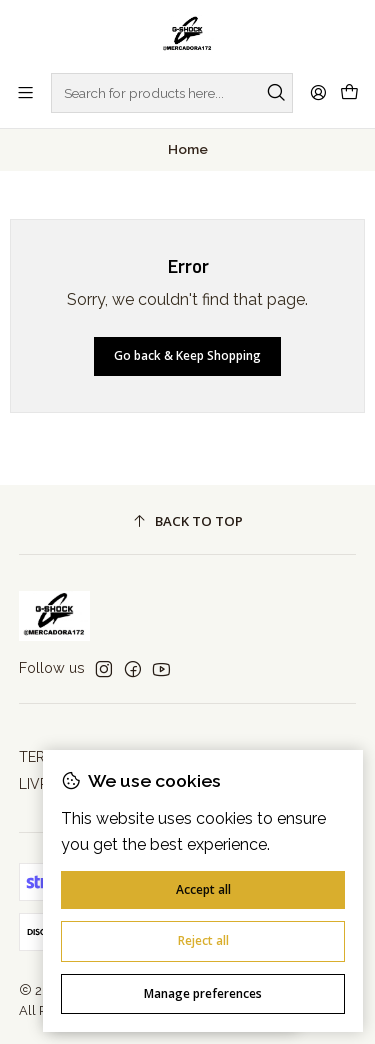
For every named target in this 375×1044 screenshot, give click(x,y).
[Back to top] (188, 522)
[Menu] (25, 92)
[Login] (318, 92)
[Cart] (349, 93)
